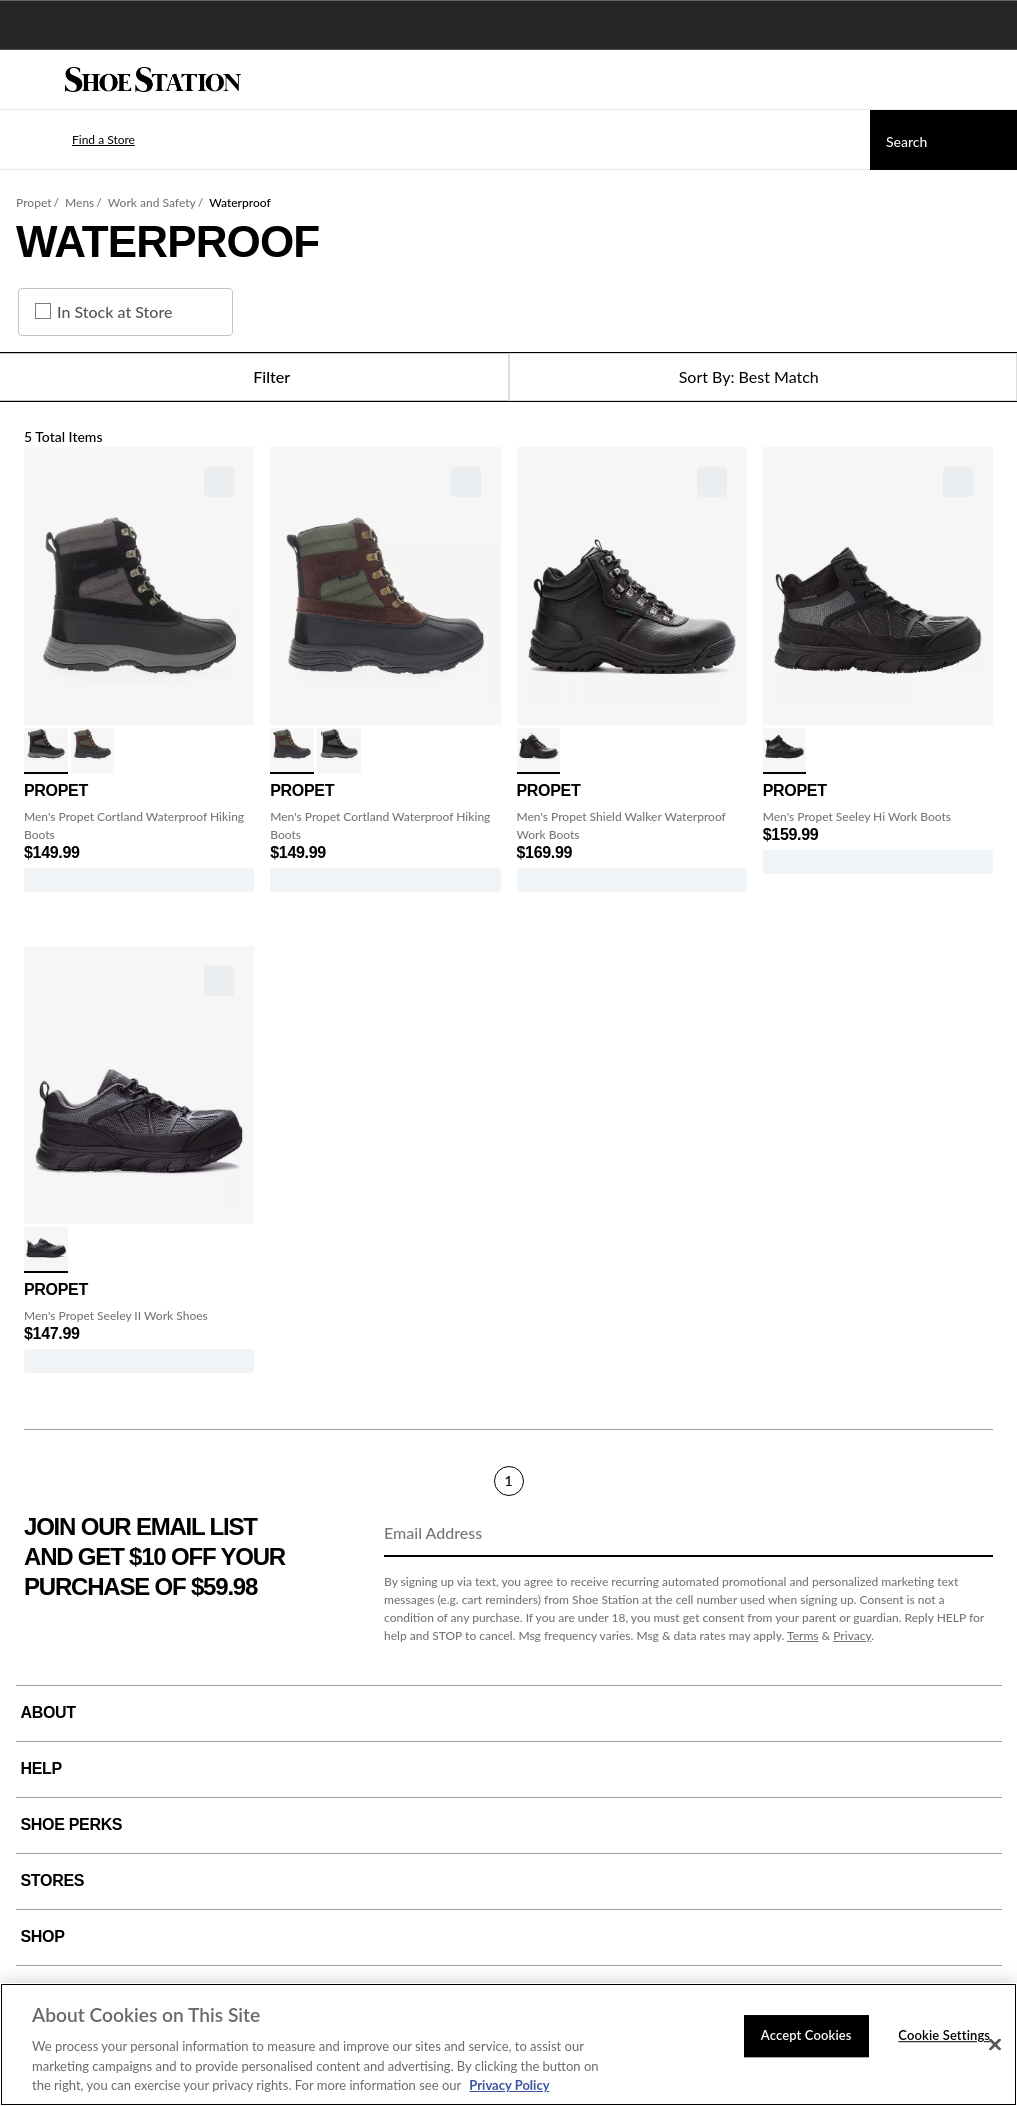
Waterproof (239, 202)
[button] (74, 140)
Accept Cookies (806, 2035)
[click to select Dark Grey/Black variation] (785, 751)
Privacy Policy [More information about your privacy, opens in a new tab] (509, 2085)
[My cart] (991, 80)
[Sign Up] (971, 1534)
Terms (803, 1635)
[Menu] (30, 80)
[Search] (943, 140)
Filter (253, 377)
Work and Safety (152, 202)
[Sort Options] (763, 377)
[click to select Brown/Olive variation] (93, 751)
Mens (79, 202)
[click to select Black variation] (539, 751)
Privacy (852, 1635)
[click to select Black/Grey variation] (46, 751)
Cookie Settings (944, 2035)
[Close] (995, 2045)
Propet (34, 202)
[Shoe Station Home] (153, 80)
